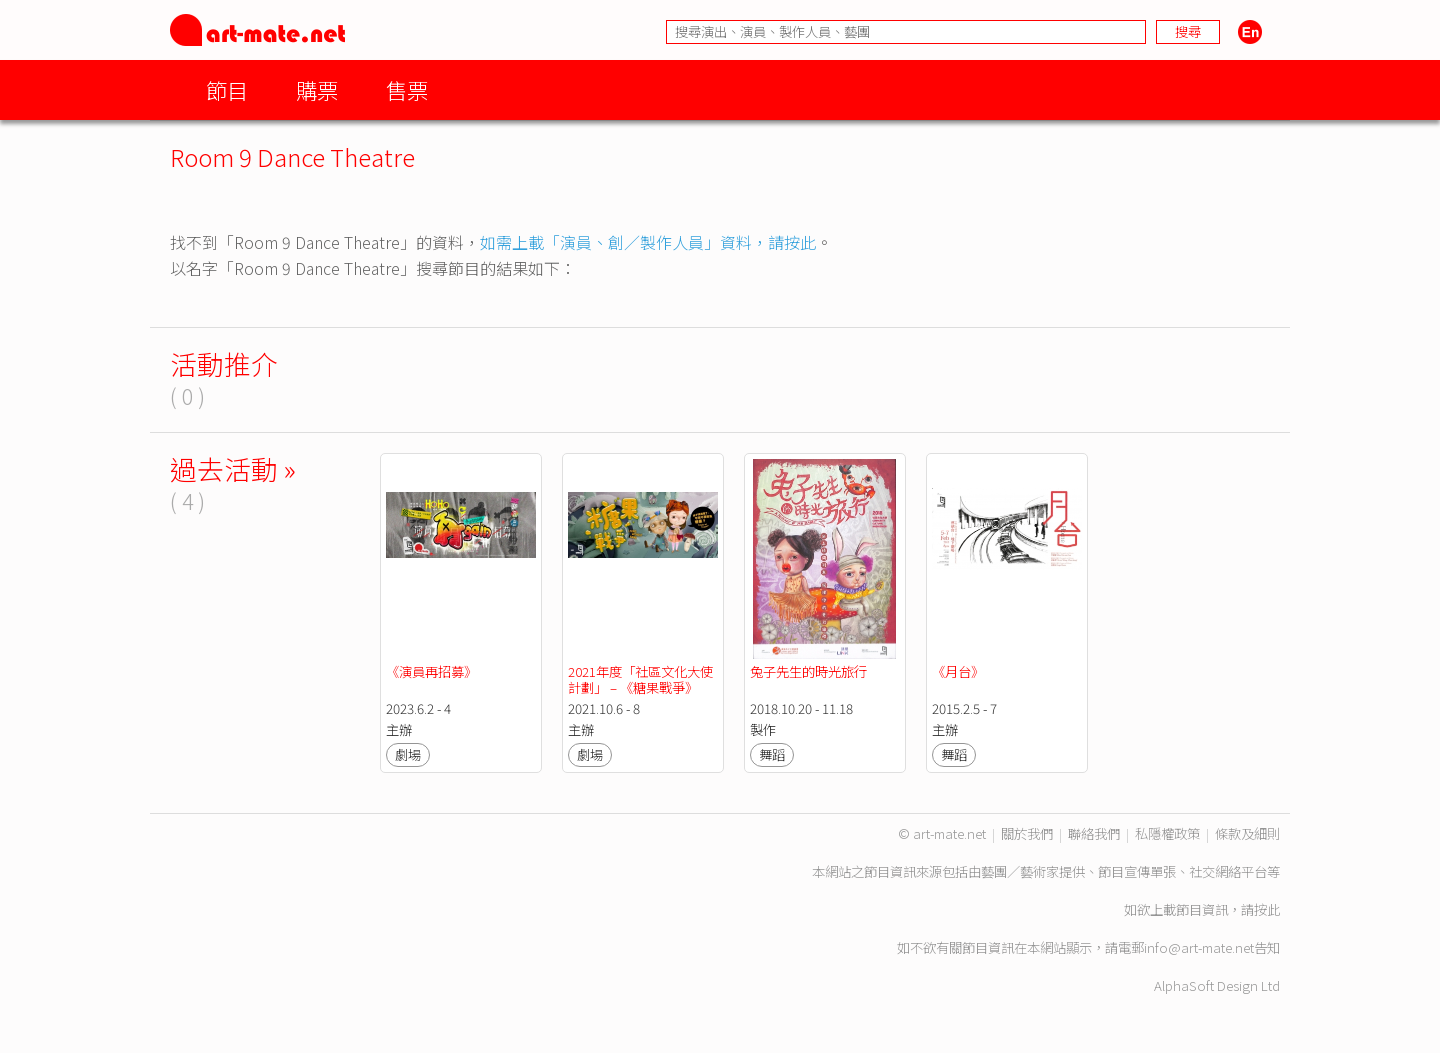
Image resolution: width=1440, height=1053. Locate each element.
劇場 (408, 754)
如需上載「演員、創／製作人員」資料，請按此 (648, 242)
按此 (1267, 909)
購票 (317, 89)
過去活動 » (233, 468)
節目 (227, 89)
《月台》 (958, 671)
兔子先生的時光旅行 (808, 671)
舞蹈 (772, 754)
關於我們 (1027, 833)
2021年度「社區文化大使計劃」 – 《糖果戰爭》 (640, 679)
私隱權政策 (1167, 833)
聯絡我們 (1094, 833)
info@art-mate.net (1199, 947)
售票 (407, 89)
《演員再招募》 (431, 671)
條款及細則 (1247, 833)
